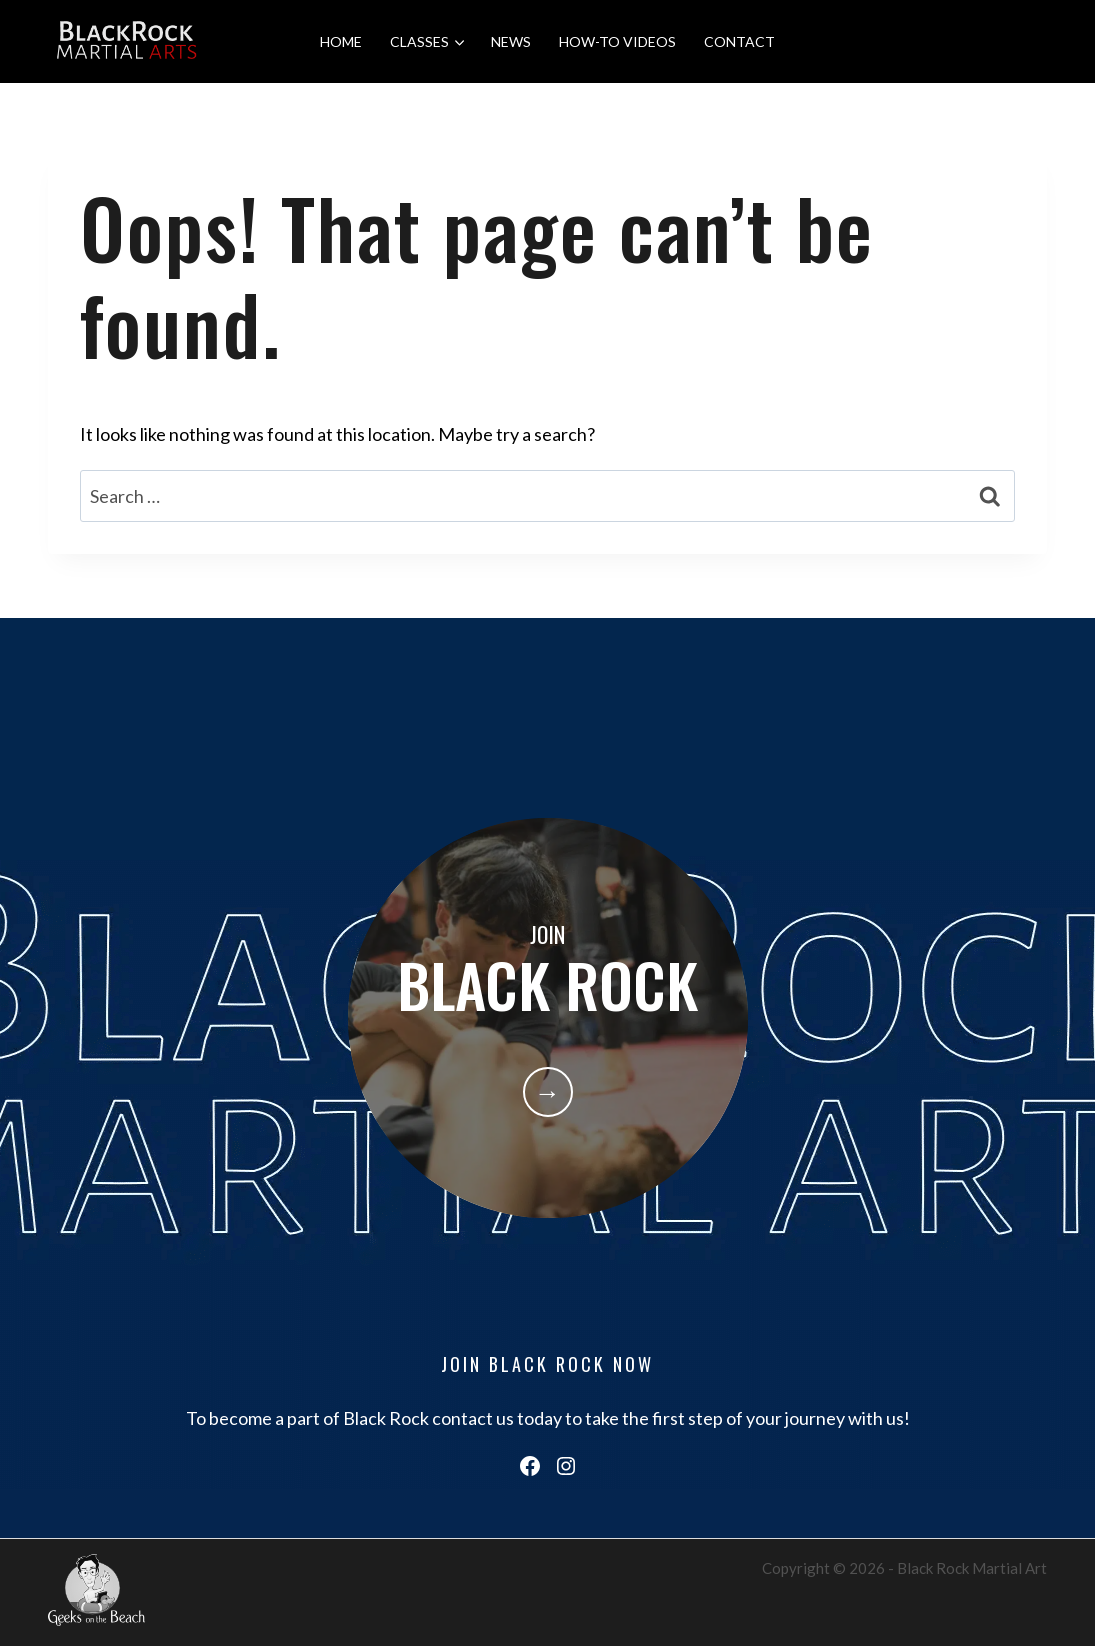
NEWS (511, 41)
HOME (341, 41)
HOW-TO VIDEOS (617, 41)
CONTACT (739, 41)
